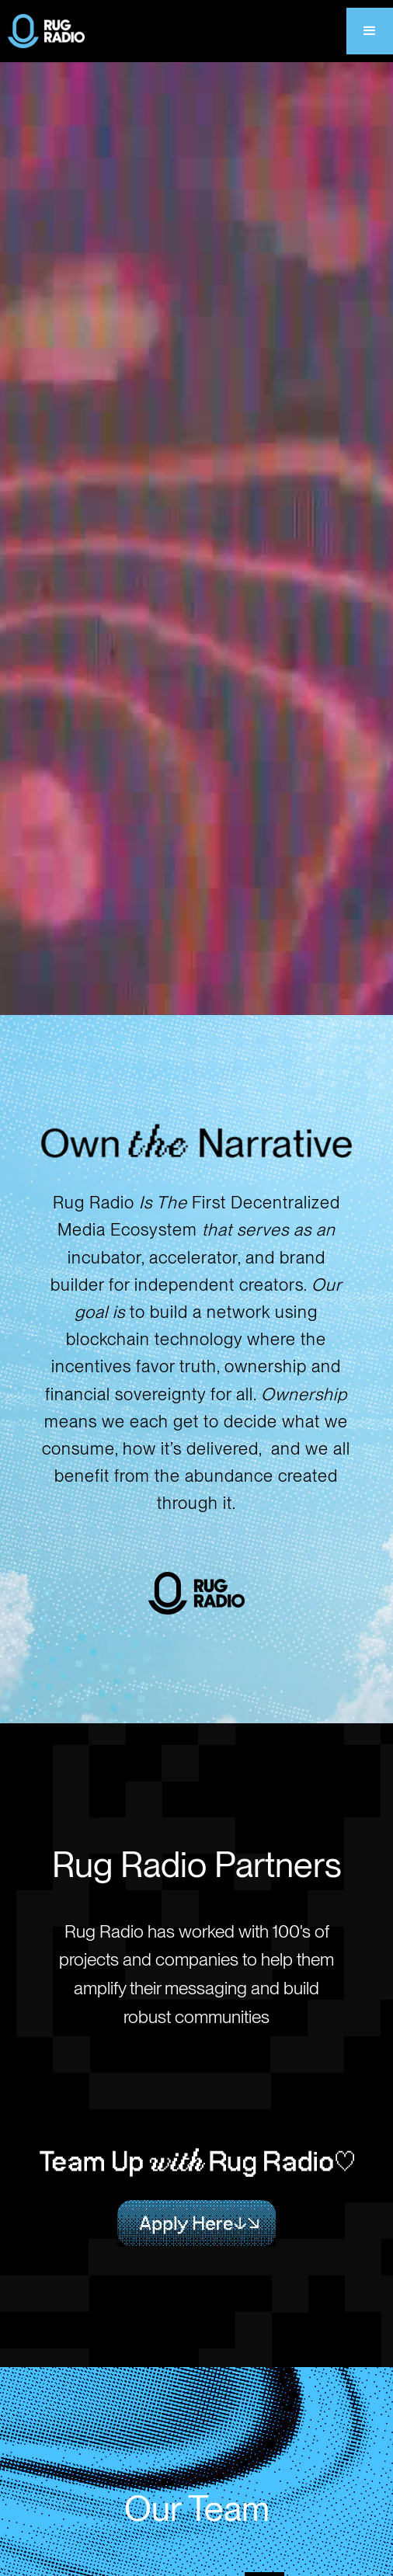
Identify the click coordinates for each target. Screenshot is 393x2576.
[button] (369, 31)
